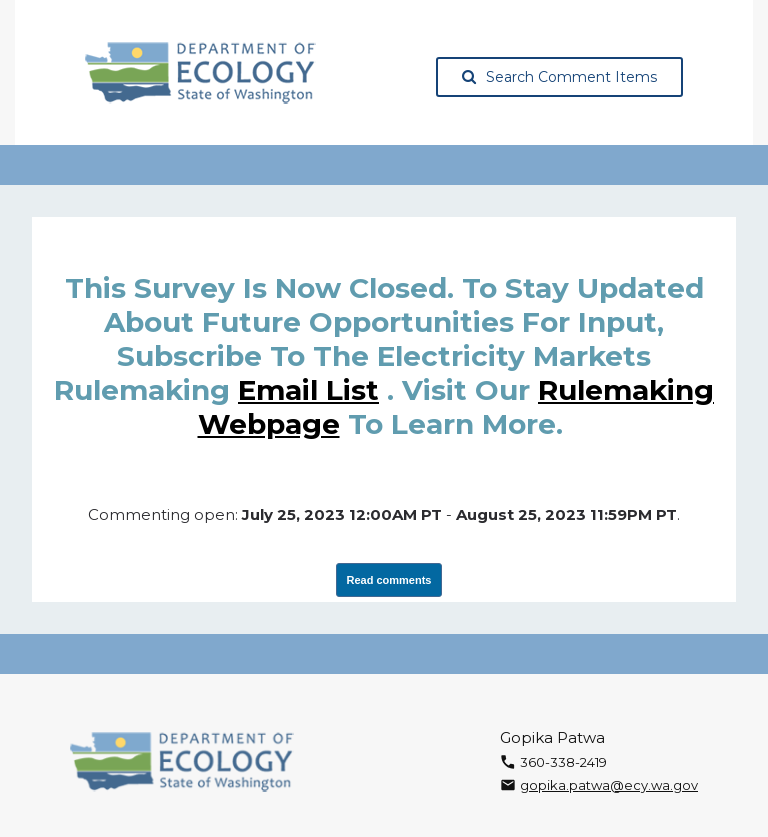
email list (308, 390)
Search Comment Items (559, 77)
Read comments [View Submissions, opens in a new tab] (389, 580)
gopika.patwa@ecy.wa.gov (609, 785)
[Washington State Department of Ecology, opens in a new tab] (200, 73)
